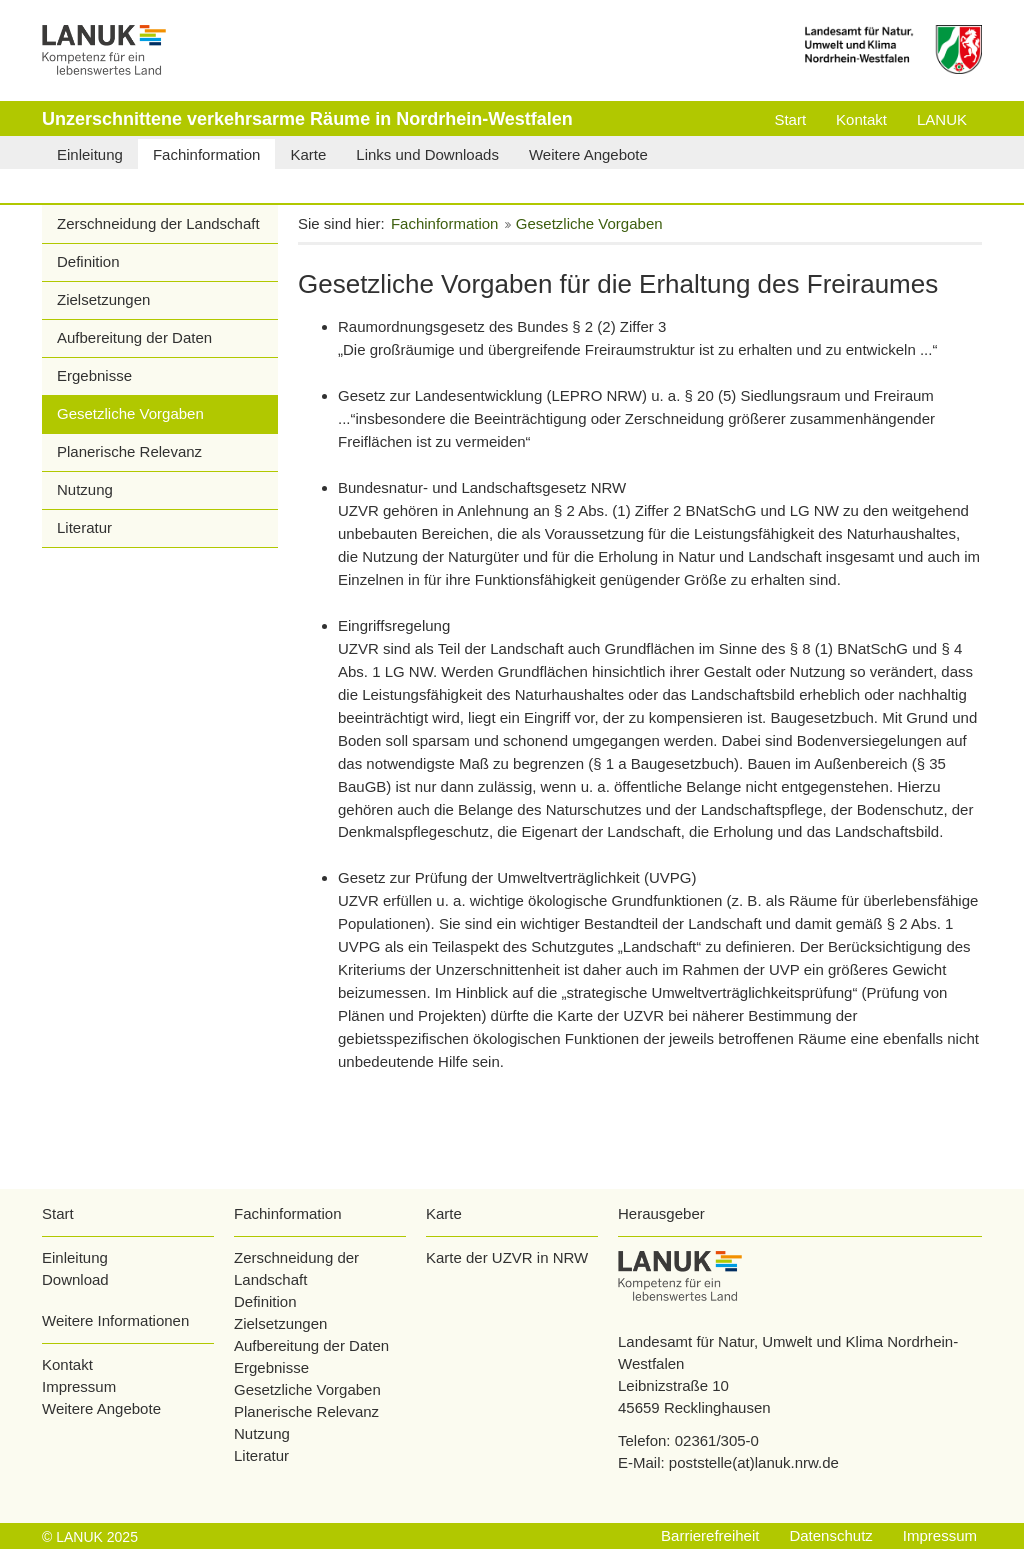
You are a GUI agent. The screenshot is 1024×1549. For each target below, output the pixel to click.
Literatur (84, 527)
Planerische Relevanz (129, 451)
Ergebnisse (94, 375)
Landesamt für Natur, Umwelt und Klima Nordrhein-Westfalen (788, 1352)
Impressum (79, 1386)
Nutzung (85, 489)
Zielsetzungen (103, 299)
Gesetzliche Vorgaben (130, 413)
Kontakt (67, 1364)
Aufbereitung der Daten (134, 337)
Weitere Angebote (101, 1408)
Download (75, 1279)
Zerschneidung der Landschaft (158, 223)
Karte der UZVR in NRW (507, 1257)
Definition (88, 261)
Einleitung (75, 1257)
